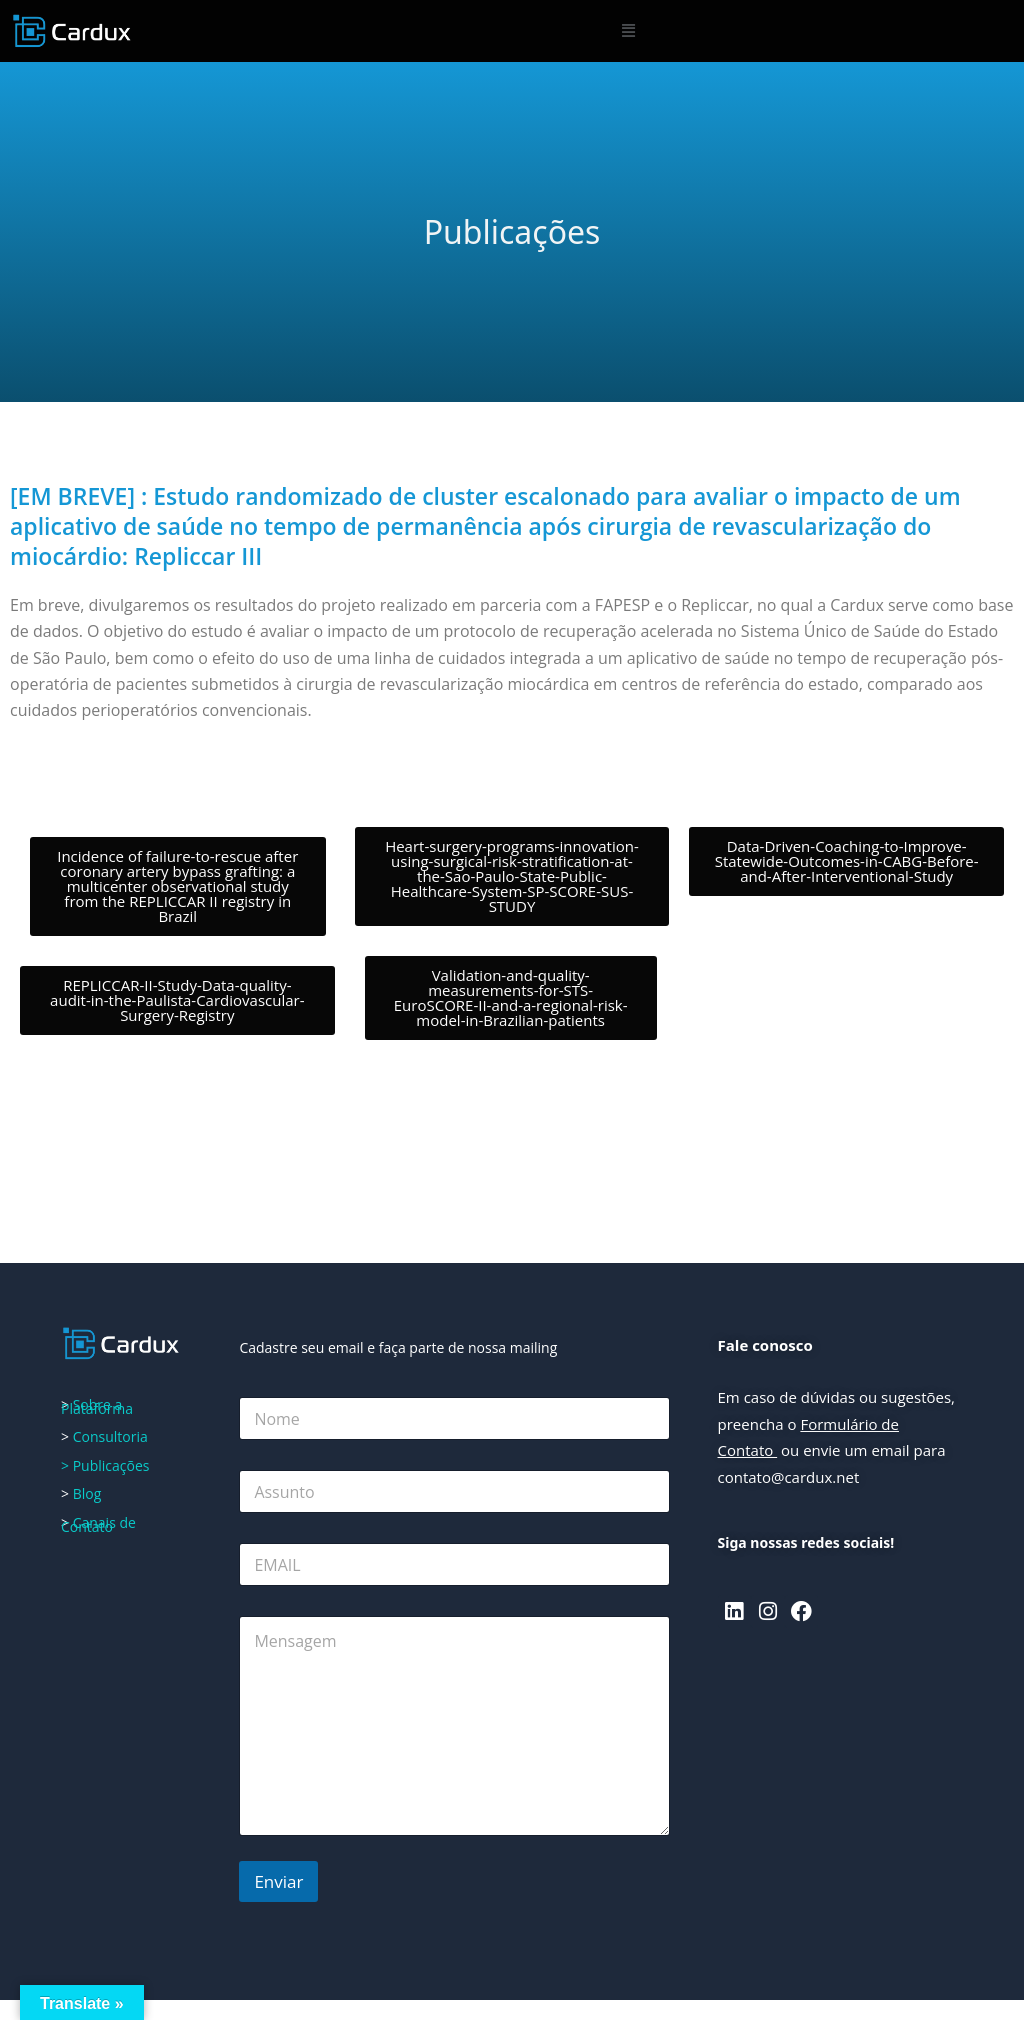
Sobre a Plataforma (97, 1406)
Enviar (278, 1881)
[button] (629, 31)
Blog (85, 1493)
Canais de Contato (98, 1524)
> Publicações (105, 1465)
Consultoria (110, 1436)
